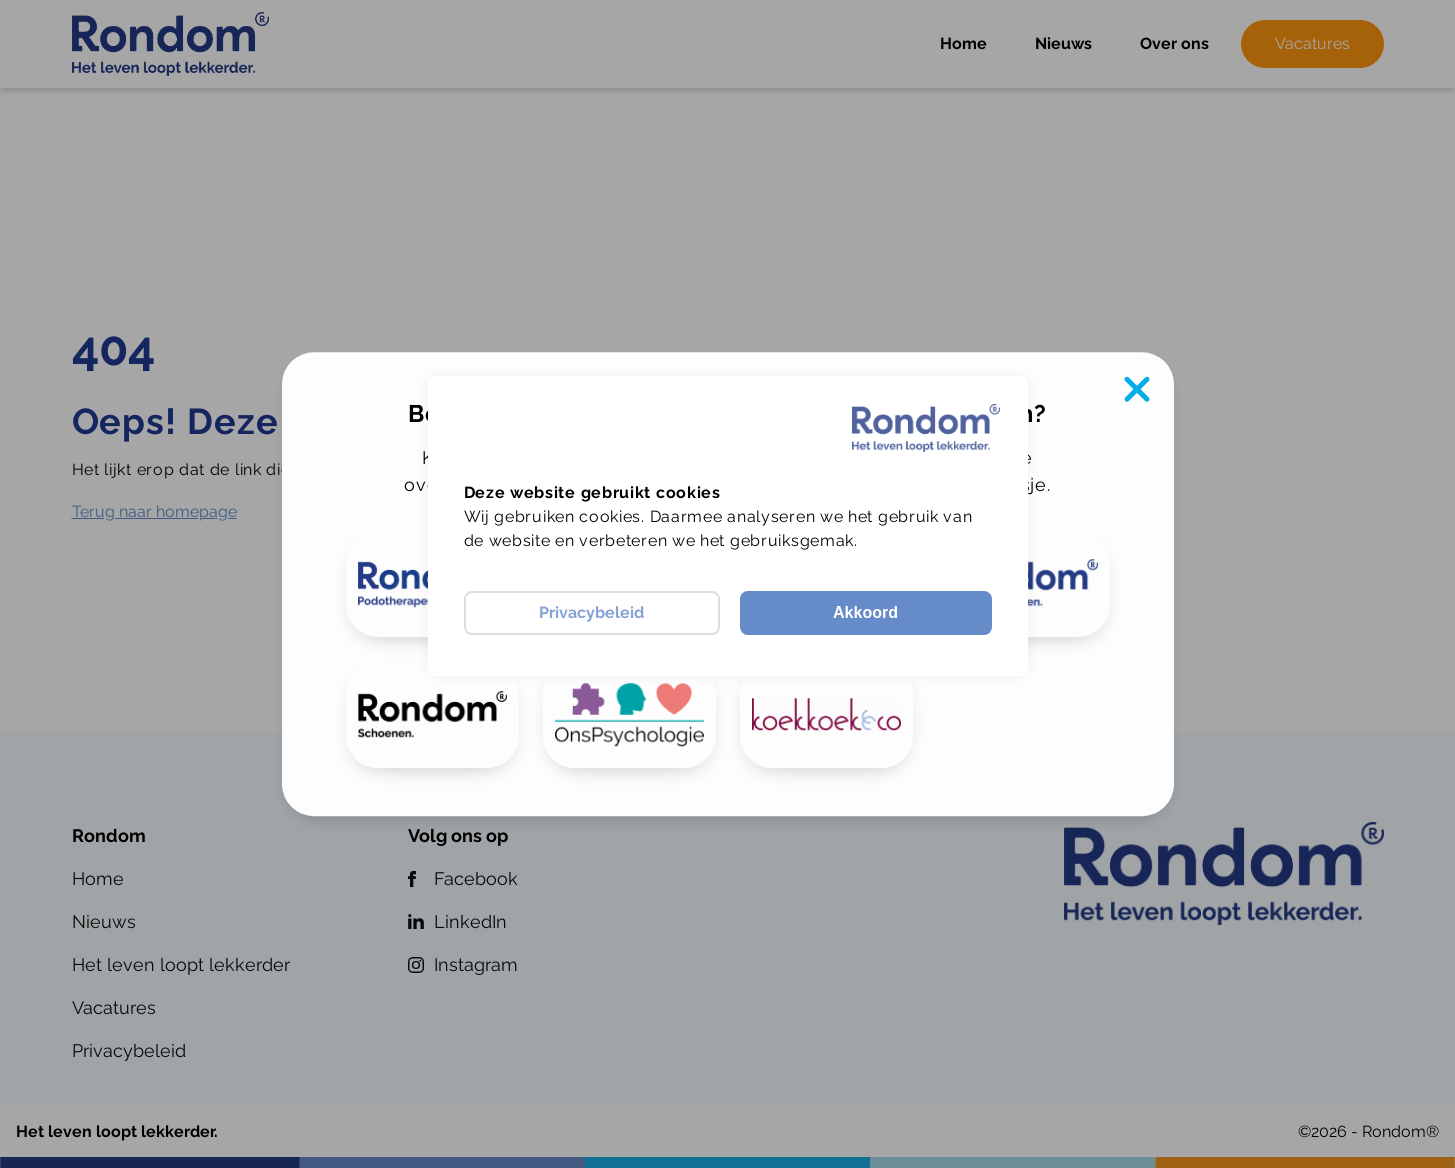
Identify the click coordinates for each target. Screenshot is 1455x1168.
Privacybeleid (591, 612)
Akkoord (865, 612)
